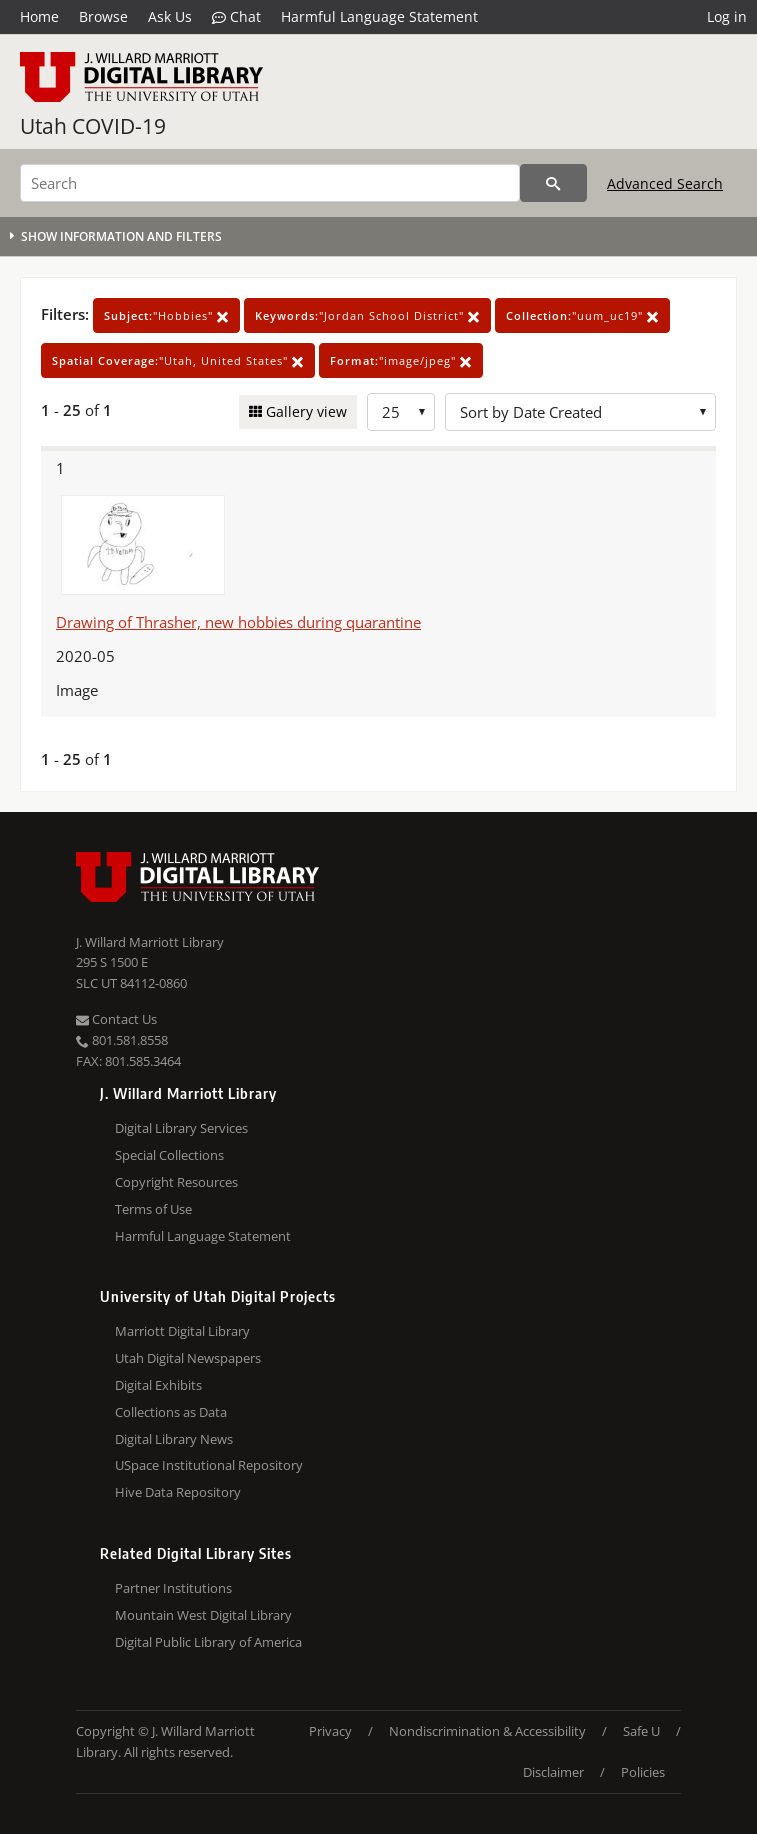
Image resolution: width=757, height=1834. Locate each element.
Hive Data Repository (178, 1492)
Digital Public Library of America (208, 1642)
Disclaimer (553, 1772)
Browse (103, 16)
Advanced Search (665, 183)
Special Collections (169, 1155)
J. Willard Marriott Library (150, 942)
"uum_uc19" (582, 315)
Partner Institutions (173, 1588)
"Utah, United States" (178, 360)
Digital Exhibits (158, 1385)
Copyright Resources (176, 1182)
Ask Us (170, 16)
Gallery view (304, 411)
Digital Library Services (181, 1128)
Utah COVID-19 (93, 126)
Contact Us (116, 1019)
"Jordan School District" (367, 315)
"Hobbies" (166, 315)
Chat (236, 17)
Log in (727, 16)
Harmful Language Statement (379, 16)
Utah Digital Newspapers (188, 1358)
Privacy (330, 1731)
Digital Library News (174, 1439)
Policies (643, 1772)
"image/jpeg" (401, 360)
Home (39, 16)
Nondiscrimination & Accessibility (487, 1731)
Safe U (641, 1731)
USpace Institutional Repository (209, 1465)
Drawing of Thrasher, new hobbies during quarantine (238, 622)
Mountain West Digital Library (203, 1615)
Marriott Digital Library (182, 1331)
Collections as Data (171, 1412)
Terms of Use (153, 1209)
